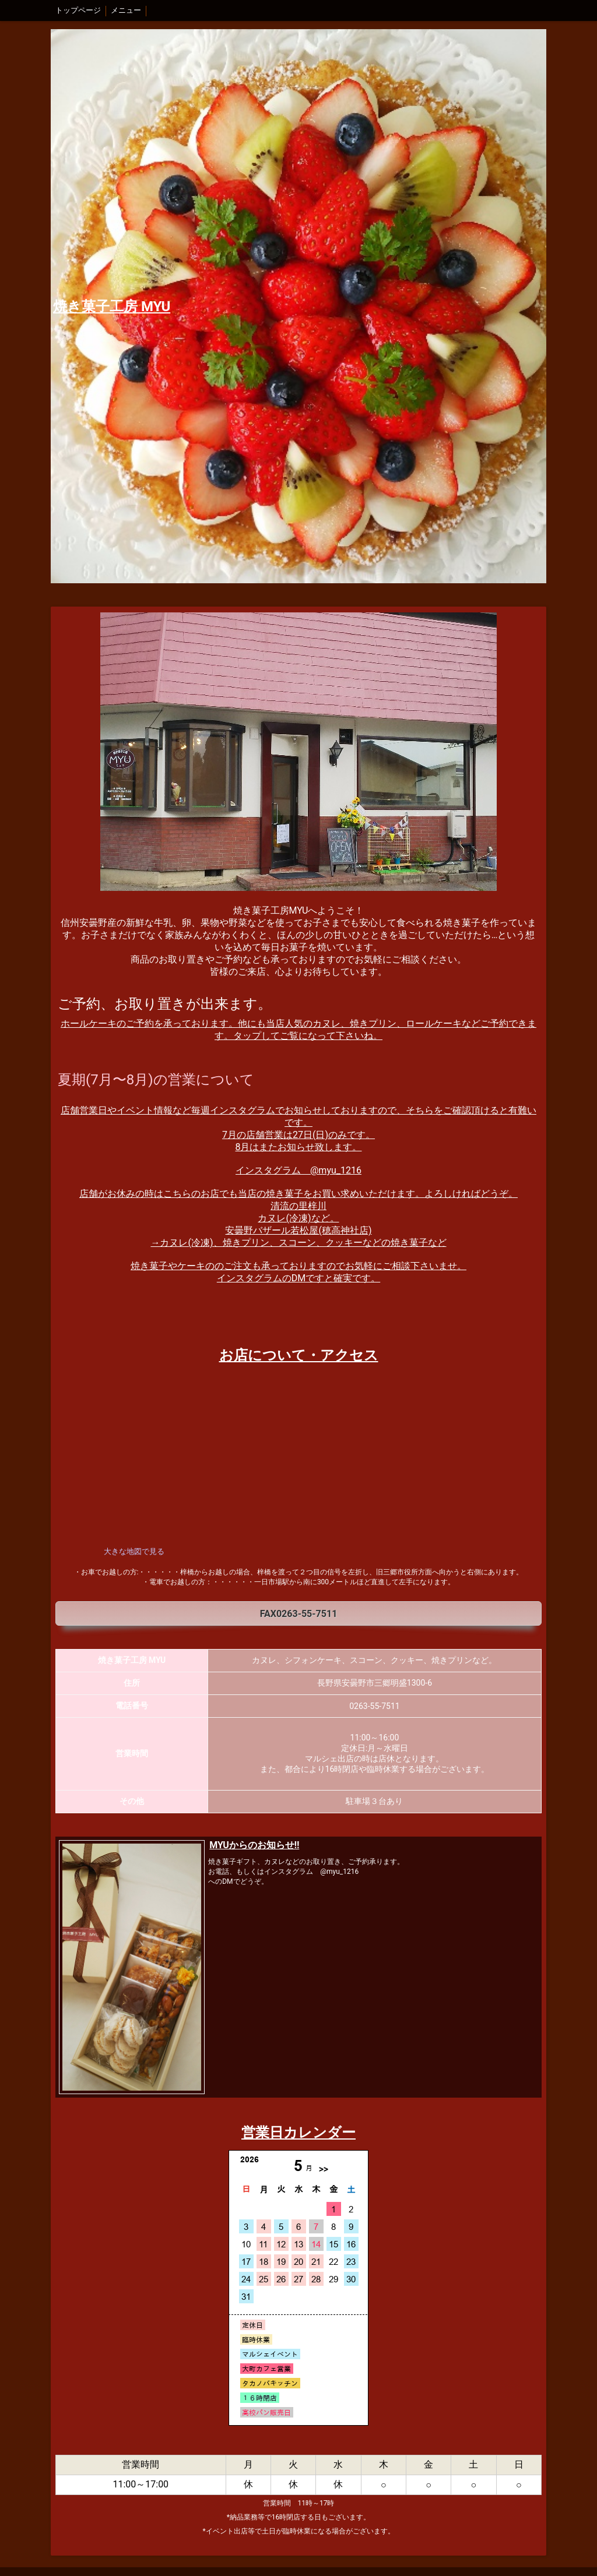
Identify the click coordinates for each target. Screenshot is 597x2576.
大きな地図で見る (134, 1551)
